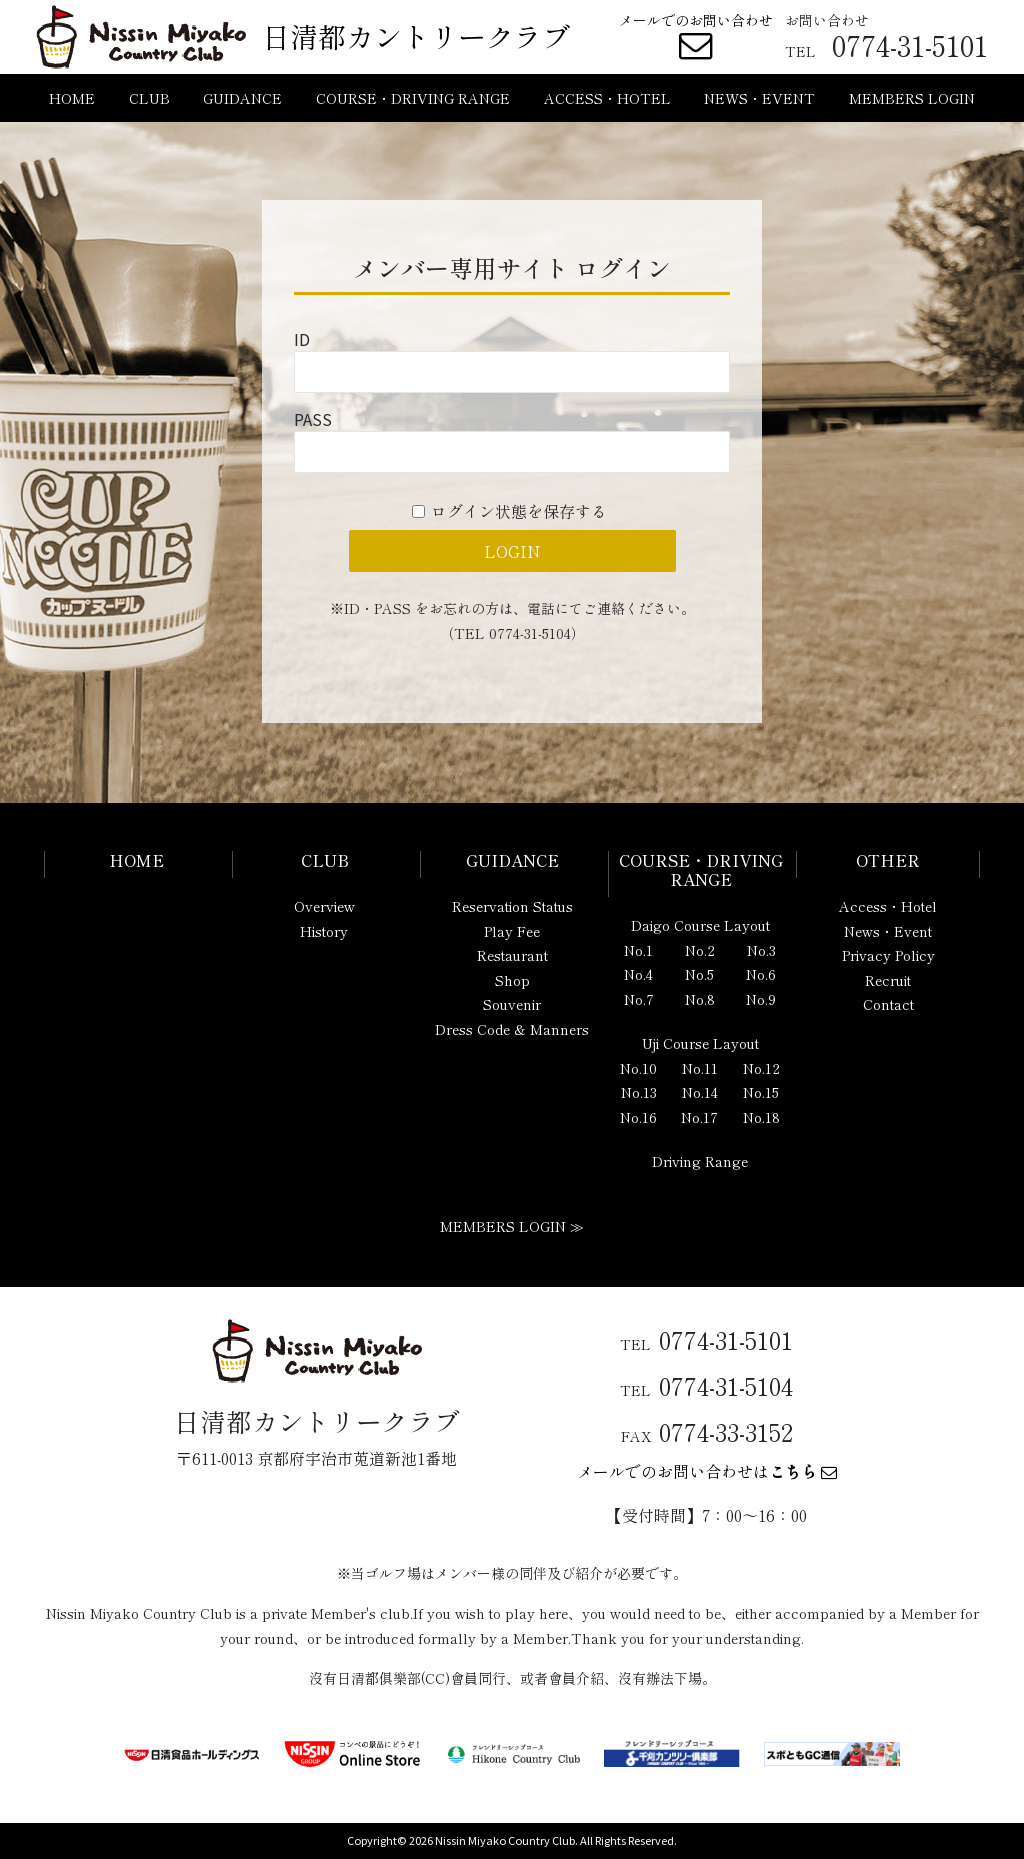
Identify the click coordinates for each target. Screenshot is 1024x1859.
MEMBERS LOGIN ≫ (512, 1226)
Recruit (888, 980)
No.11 (700, 1068)
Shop (512, 980)
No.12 (761, 1068)
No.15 (761, 1092)
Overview (324, 906)
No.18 (761, 1117)
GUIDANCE (242, 98)
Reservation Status (512, 906)
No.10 (638, 1068)
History (324, 931)
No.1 (638, 950)
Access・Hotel (888, 906)
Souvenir (512, 1004)
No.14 (700, 1092)
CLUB (149, 98)
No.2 (700, 950)
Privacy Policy (888, 955)
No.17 (699, 1117)
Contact (888, 1004)
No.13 (639, 1092)
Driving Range (700, 1161)
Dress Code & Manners (512, 1029)
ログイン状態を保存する (519, 511)
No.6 (761, 974)
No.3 (761, 950)
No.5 (699, 974)
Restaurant (512, 955)
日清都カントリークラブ (416, 36)
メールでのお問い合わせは (707, 1471)
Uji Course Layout (700, 1043)
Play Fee (512, 931)
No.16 (638, 1117)
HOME (72, 98)
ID (302, 339)
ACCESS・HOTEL (607, 98)
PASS (313, 419)
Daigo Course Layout (700, 925)
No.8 (700, 999)
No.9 (761, 999)
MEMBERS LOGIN (912, 98)
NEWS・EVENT (759, 98)
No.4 (638, 974)
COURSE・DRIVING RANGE (413, 98)
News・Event (888, 931)
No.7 (639, 999)
